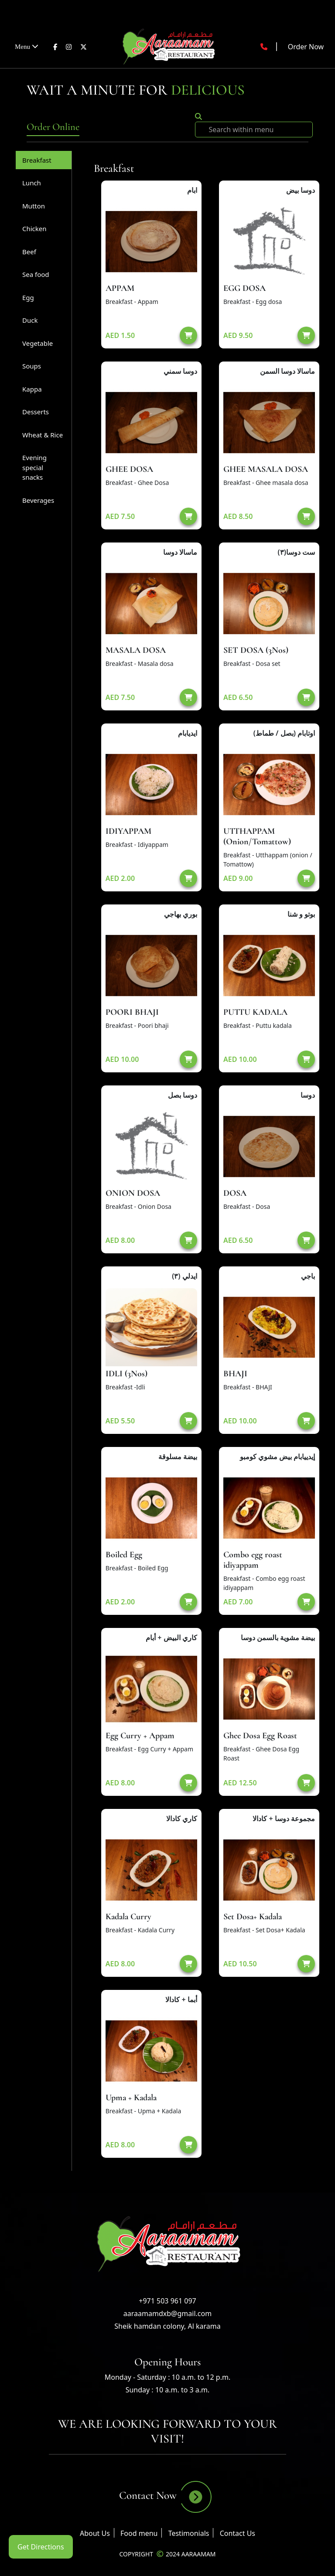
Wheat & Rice (42, 434)
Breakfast (36, 160)
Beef (29, 251)
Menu (26, 46)
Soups (31, 366)
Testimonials (188, 2533)
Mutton (33, 205)
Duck (30, 320)
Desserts (35, 411)
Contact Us (237, 2533)
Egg (28, 297)
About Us (95, 2533)
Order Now (306, 46)
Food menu (138, 2533)
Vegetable (37, 343)
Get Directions (40, 2547)
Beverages (38, 500)
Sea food (35, 274)
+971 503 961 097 (167, 2301)
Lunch (31, 182)
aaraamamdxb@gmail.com (167, 2313)
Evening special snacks (34, 467)
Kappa (32, 389)
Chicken (34, 228)
